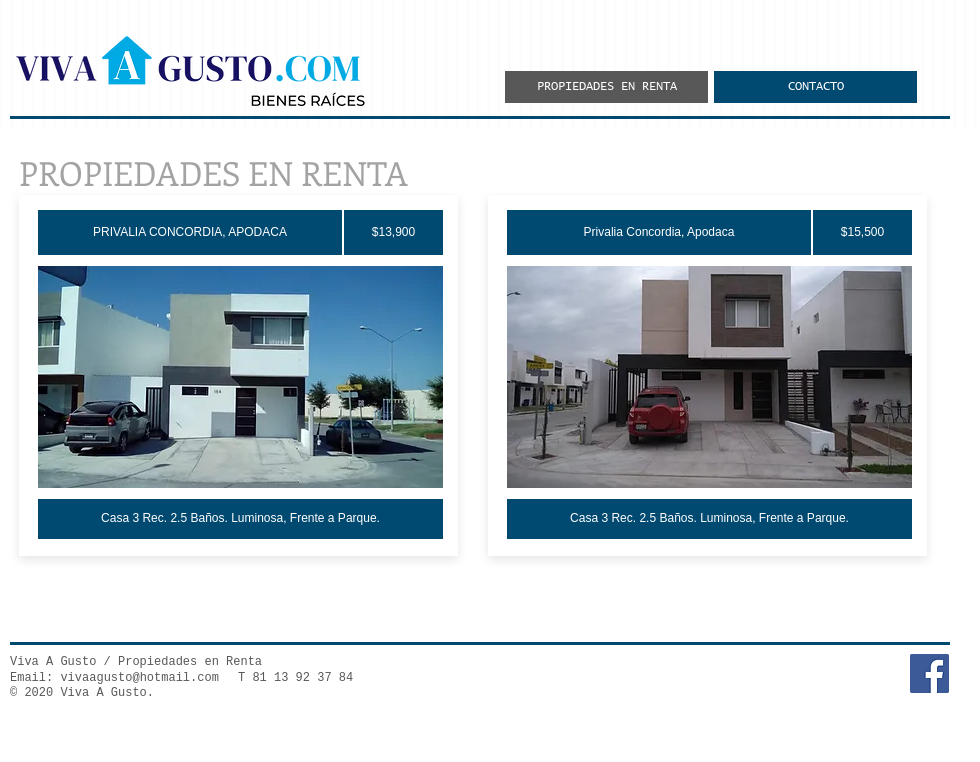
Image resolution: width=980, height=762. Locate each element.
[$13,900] (393, 232)
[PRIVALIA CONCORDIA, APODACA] (190, 232)
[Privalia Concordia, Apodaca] (659, 232)
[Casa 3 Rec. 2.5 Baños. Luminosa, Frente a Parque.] (240, 519)
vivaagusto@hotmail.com (139, 678)
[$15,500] (862, 232)
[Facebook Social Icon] (929, 673)
